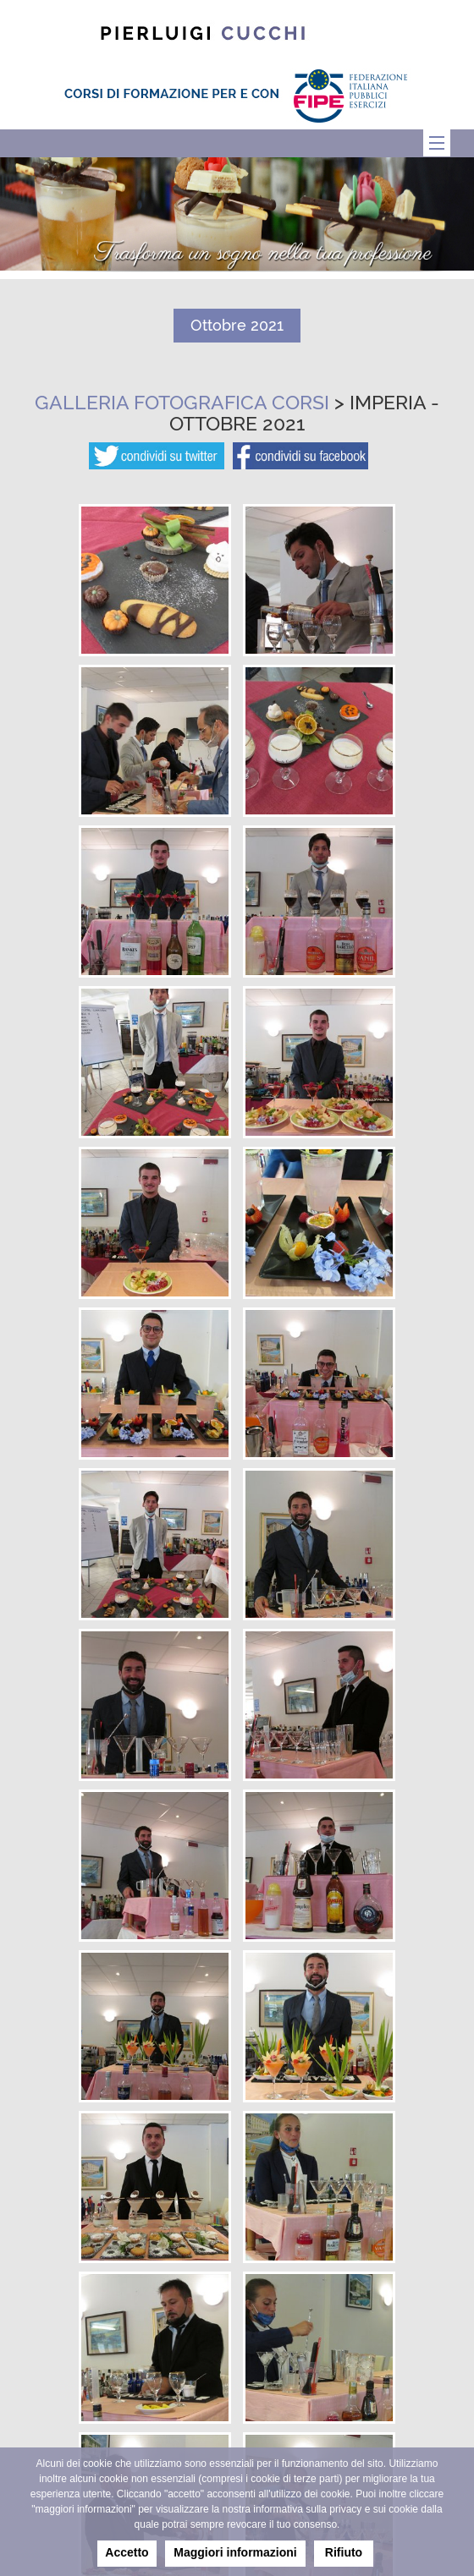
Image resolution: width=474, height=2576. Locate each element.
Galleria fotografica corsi (182, 402)
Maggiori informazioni (235, 2552)
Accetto (126, 2552)
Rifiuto (343, 2552)
